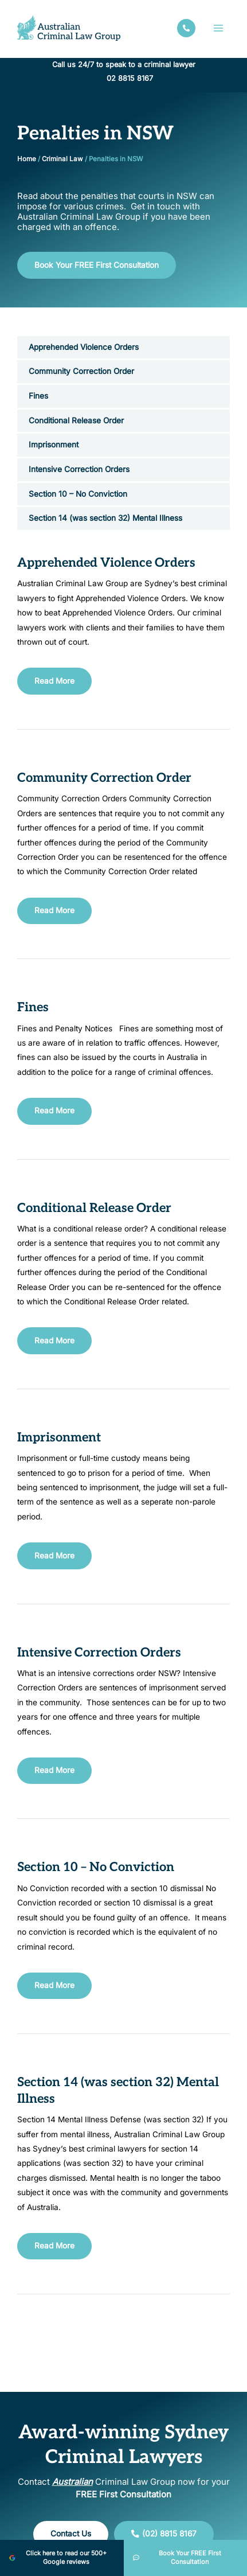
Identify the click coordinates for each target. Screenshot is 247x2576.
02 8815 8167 (130, 78)
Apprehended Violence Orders (84, 347)
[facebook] (186, 28)
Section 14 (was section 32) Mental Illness (105, 518)
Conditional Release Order (76, 420)
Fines (38, 395)
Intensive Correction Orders (79, 469)
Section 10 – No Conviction (78, 493)
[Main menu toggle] (218, 28)
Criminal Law (62, 159)
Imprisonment (54, 444)
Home (26, 159)
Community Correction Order (81, 371)
